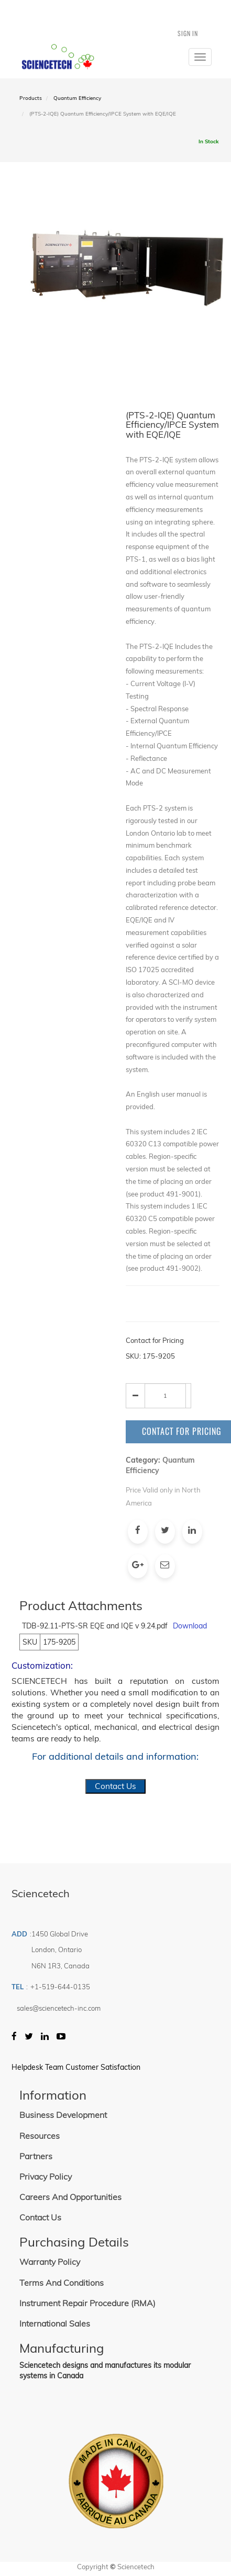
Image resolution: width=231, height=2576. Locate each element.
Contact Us (115, 1786)
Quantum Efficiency (77, 98)
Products (30, 98)
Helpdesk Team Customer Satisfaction (76, 2067)
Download (190, 1626)
